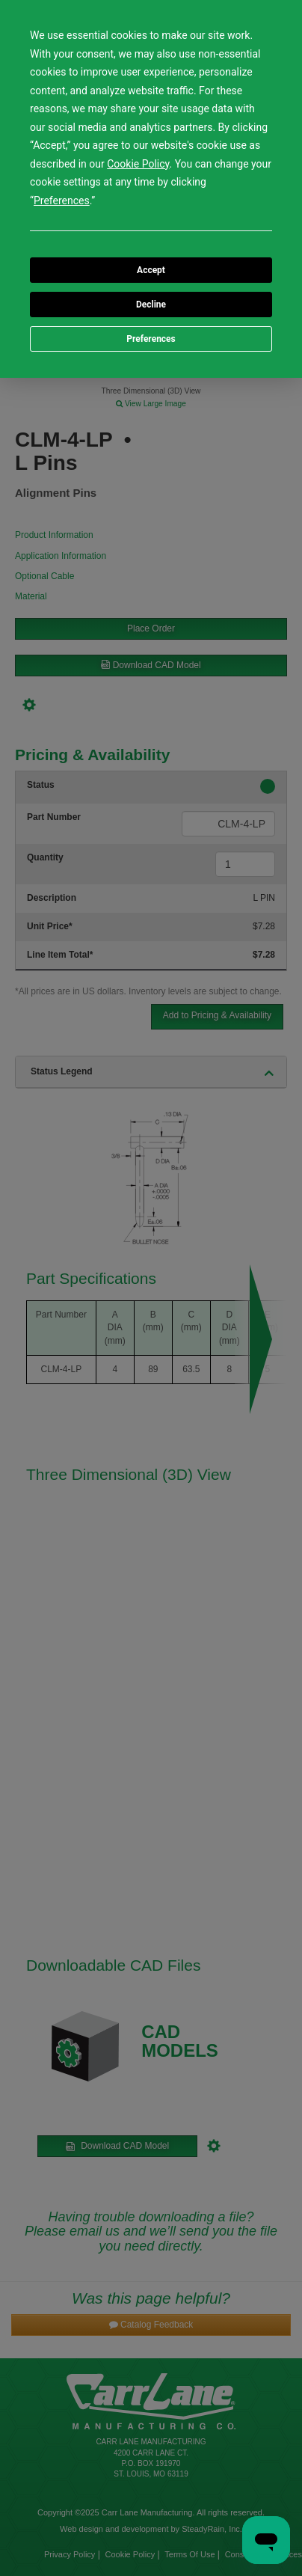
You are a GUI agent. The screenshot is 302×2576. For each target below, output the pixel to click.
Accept (151, 270)
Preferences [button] (62, 200)
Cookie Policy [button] (138, 164)
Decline (151, 304)
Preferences (151, 339)
